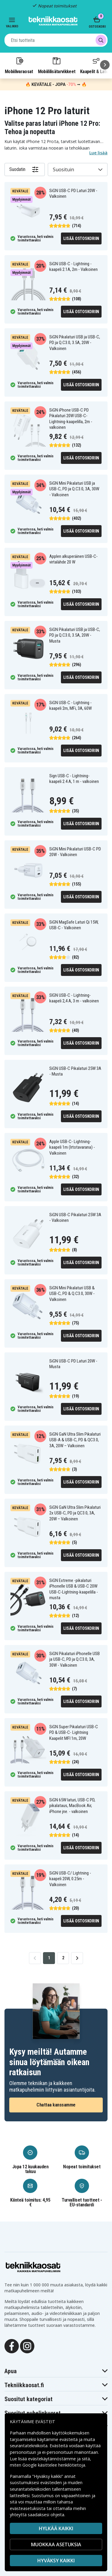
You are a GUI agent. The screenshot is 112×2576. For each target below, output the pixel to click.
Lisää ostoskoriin (81, 238)
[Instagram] (27, 2345)
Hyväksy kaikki (56, 2560)
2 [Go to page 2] (63, 1957)
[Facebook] (11, 2345)
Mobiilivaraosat (19, 65)
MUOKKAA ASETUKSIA (56, 2544)
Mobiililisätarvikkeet (57, 65)
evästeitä (69, 2439)
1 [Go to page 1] (49, 1957)
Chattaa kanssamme (56, 2105)
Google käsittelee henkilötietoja (53, 2465)
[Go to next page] (77, 1958)
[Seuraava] (105, 65)
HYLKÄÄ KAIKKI (56, 2528)
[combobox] (56, 40)
